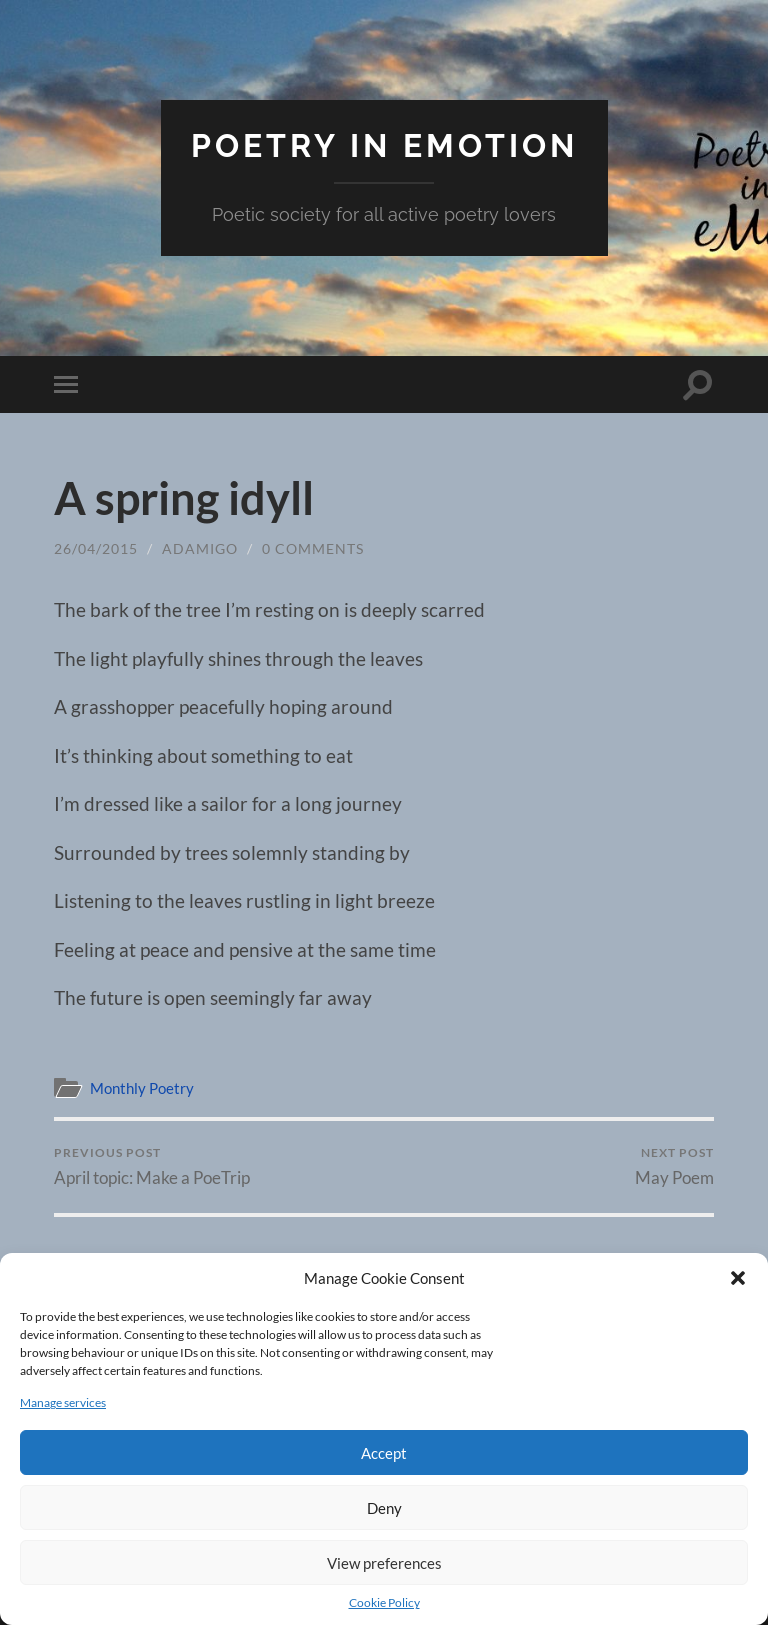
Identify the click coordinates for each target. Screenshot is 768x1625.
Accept (384, 1453)
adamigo (200, 548)
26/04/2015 (96, 548)
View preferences (384, 1563)
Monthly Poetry (142, 1088)
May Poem (674, 1166)
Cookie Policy (384, 1602)
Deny (384, 1508)
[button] (738, 1278)
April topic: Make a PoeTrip (152, 1166)
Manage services (63, 1402)
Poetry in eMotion (384, 145)
